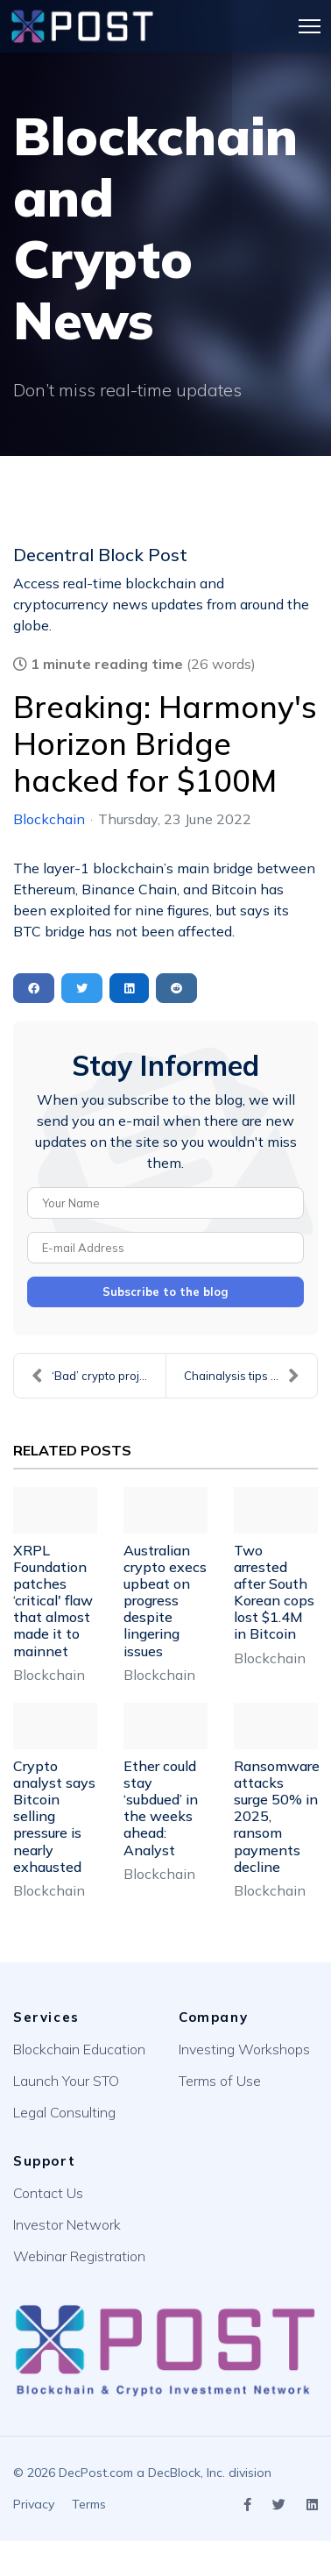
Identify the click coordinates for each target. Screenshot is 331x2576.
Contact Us (48, 2193)
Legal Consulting (64, 2112)
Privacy (33, 2504)
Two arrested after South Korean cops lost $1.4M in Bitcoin (274, 1592)
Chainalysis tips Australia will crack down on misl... (250, 1375)
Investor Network (67, 2224)
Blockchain (49, 819)
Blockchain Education (79, 2049)
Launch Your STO (66, 2080)
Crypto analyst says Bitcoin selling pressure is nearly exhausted (54, 1816)
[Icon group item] (247, 2505)
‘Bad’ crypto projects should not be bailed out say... (99, 1375)
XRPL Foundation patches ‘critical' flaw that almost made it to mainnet (53, 1600)
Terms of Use (220, 2080)
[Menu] (309, 26)
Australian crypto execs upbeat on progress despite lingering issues (165, 1600)
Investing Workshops (244, 2049)
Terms (89, 2504)
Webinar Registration (79, 2256)
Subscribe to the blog (165, 1291)
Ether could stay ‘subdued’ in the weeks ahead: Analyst (160, 1808)
